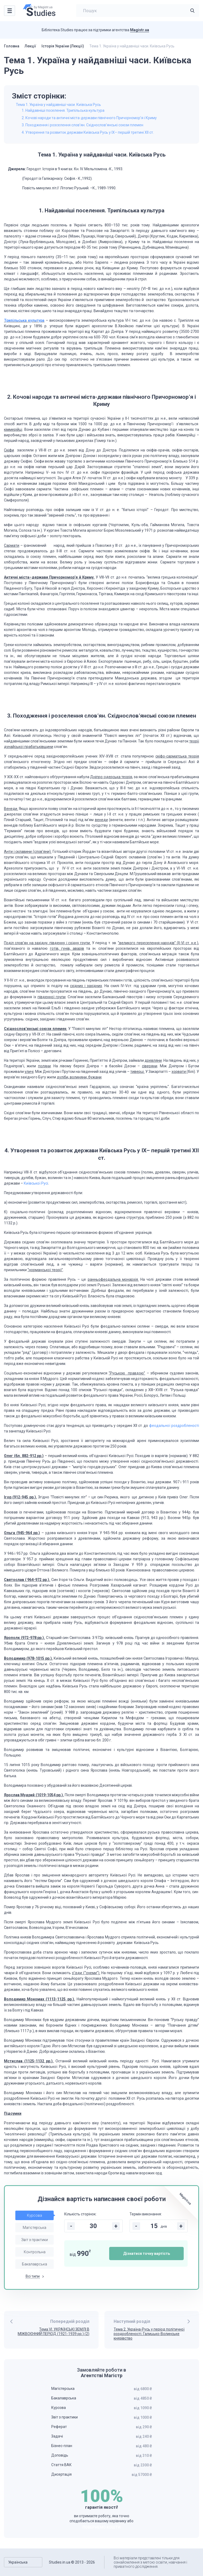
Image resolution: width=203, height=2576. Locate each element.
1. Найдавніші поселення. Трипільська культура (63, 110)
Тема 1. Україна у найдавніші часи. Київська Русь (58, 104)
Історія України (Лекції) (62, 46)
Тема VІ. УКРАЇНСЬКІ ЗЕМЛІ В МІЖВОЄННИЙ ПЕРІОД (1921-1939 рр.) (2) (53, 2331)
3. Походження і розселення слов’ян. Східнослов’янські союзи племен (82, 125)
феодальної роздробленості (174, 1425)
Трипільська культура (24, 320)
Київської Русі (36, 1183)
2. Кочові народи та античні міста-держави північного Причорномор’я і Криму (89, 118)
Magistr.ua (139, 30)
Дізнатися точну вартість (146, 2253)
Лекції (30, 46)
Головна (11, 46)
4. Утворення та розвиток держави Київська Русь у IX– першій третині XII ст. (88, 132)
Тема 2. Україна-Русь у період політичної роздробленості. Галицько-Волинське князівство (149, 2333)
